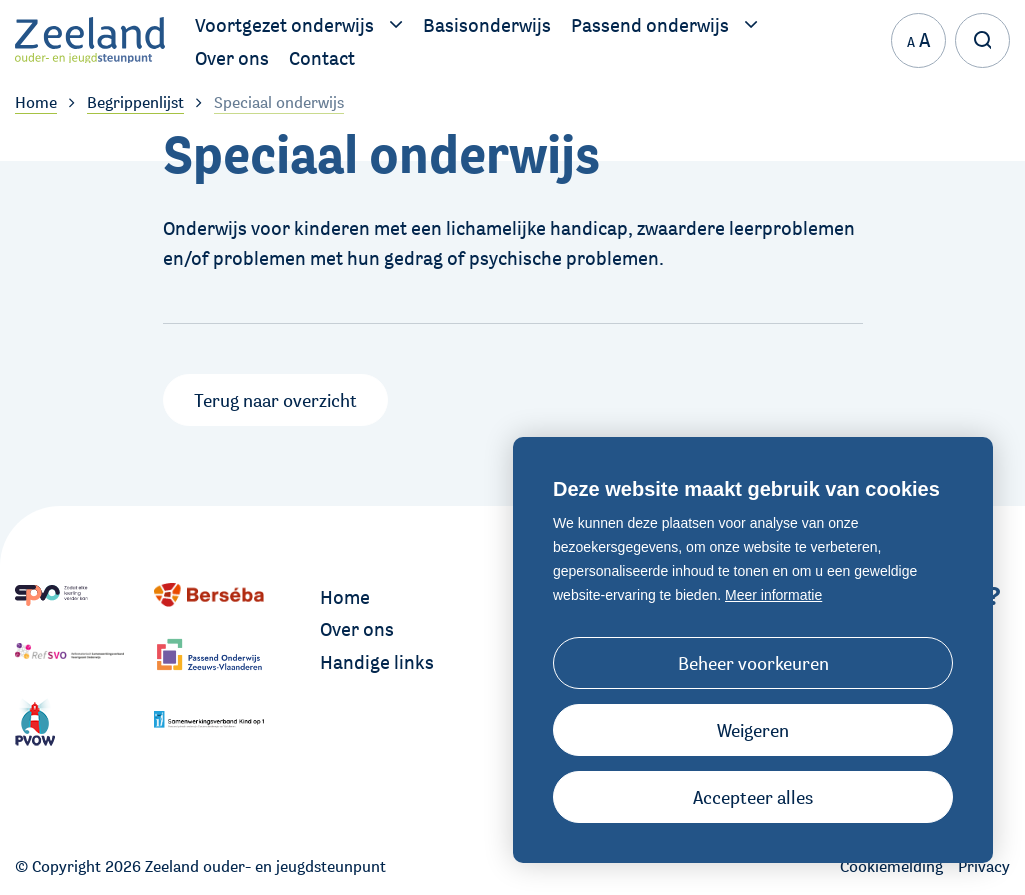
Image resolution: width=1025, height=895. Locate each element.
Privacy (984, 866)
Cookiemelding (891, 866)
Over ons (357, 629)
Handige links (377, 662)
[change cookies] (753, 663)
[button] (753, 730)
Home (345, 597)
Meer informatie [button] (773, 595)
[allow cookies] (753, 797)
